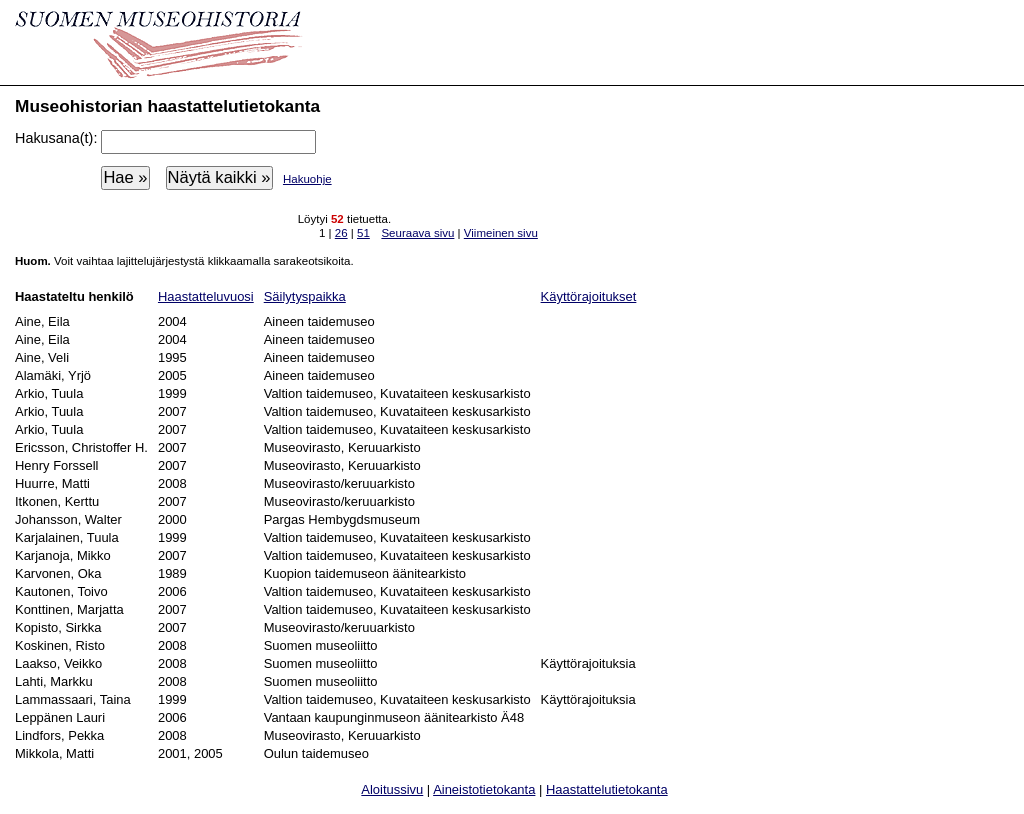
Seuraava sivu (417, 233)
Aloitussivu (392, 789)
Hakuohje (307, 179)
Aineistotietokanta (484, 789)
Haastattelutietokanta (607, 789)
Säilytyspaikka (305, 296)
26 (341, 233)
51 (363, 233)
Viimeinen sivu (501, 233)
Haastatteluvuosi (206, 296)
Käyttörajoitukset (589, 296)
